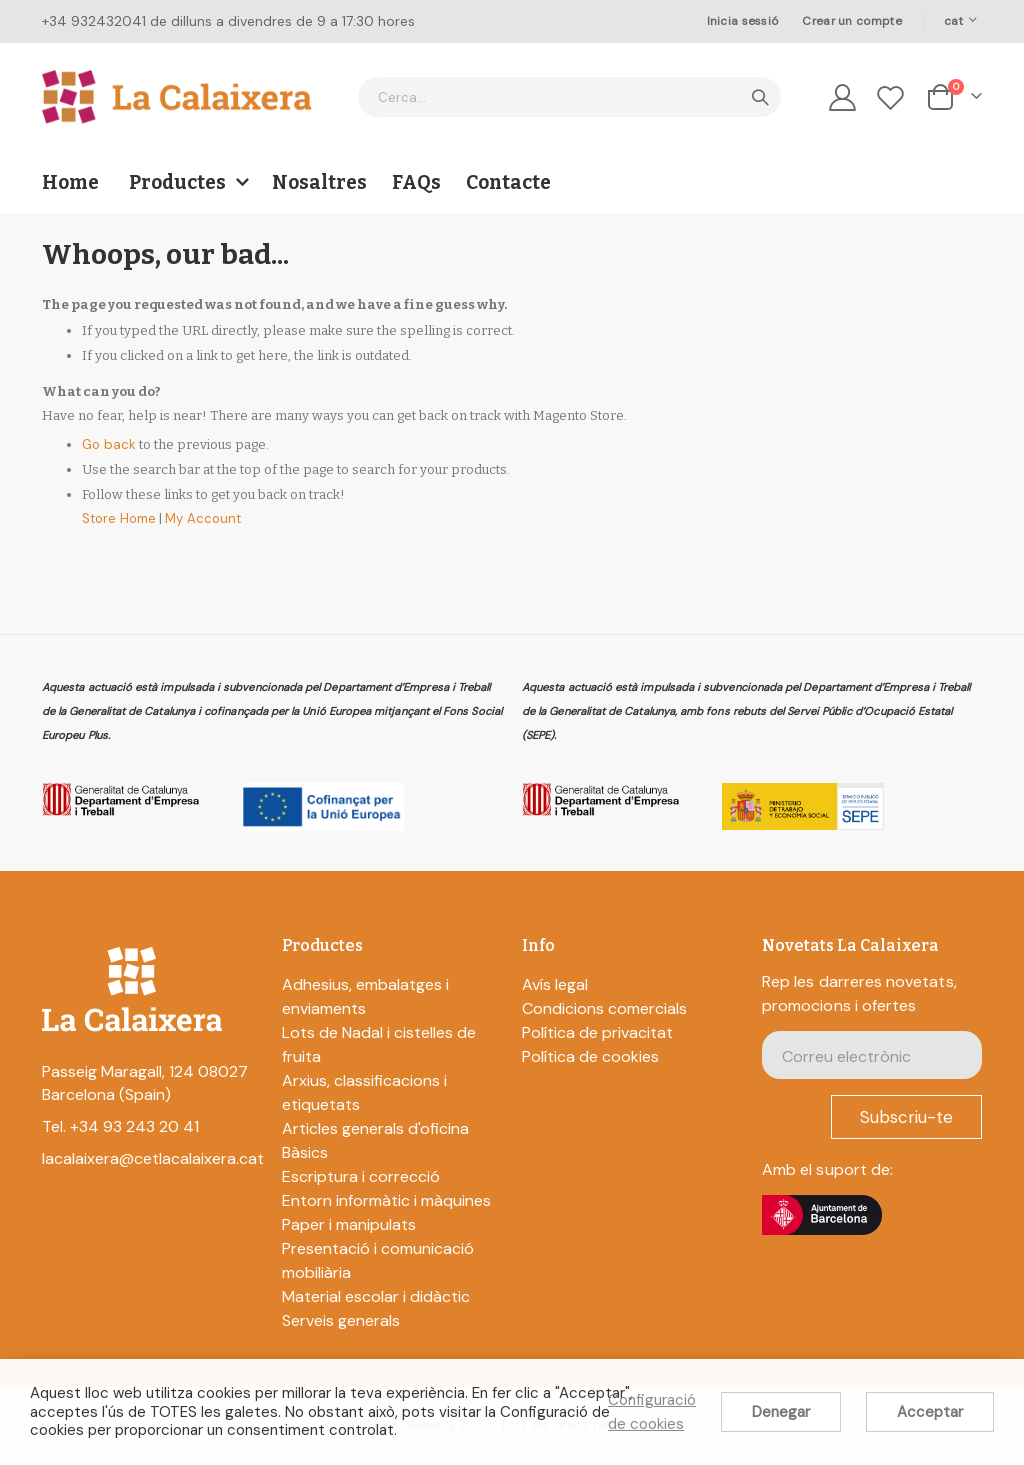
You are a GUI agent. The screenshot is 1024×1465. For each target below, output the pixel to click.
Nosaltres (319, 182)
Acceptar (930, 1412)
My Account (217, 531)
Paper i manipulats (349, 1227)
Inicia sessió (743, 21)
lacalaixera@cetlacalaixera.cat (153, 1162)
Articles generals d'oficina (375, 1131)
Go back (110, 457)
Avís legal (555, 987)
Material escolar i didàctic (376, 1299)
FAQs (416, 182)
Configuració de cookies (652, 1412)
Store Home (124, 531)
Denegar (781, 1412)
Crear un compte (851, 21)
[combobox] (569, 97)
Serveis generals (341, 1323)
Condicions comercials (604, 1011)
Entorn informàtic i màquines (386, 1203)
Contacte (508, 182)
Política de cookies (590, 1059)
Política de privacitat (597, 1035)
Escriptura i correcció (361, 1179)
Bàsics (305, 1155)
